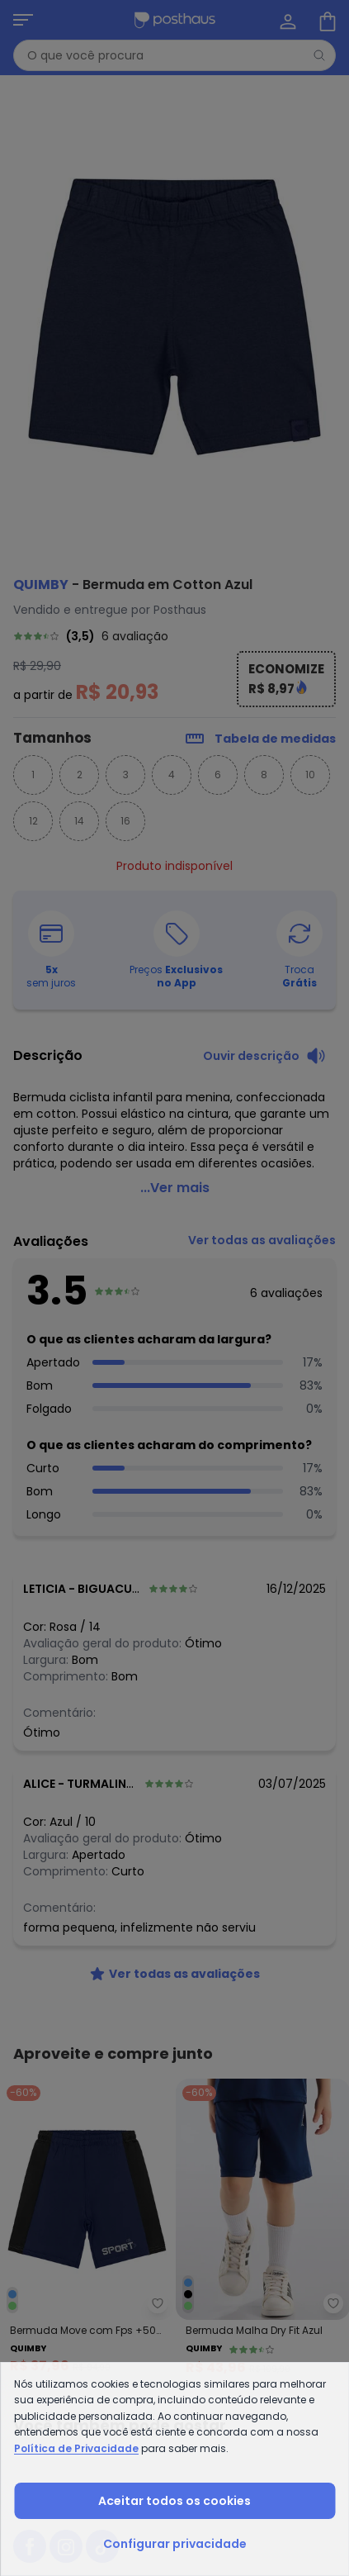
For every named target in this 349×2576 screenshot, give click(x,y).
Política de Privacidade (76, 2448)
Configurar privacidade (175, 2544)
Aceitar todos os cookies (174, 2501)
